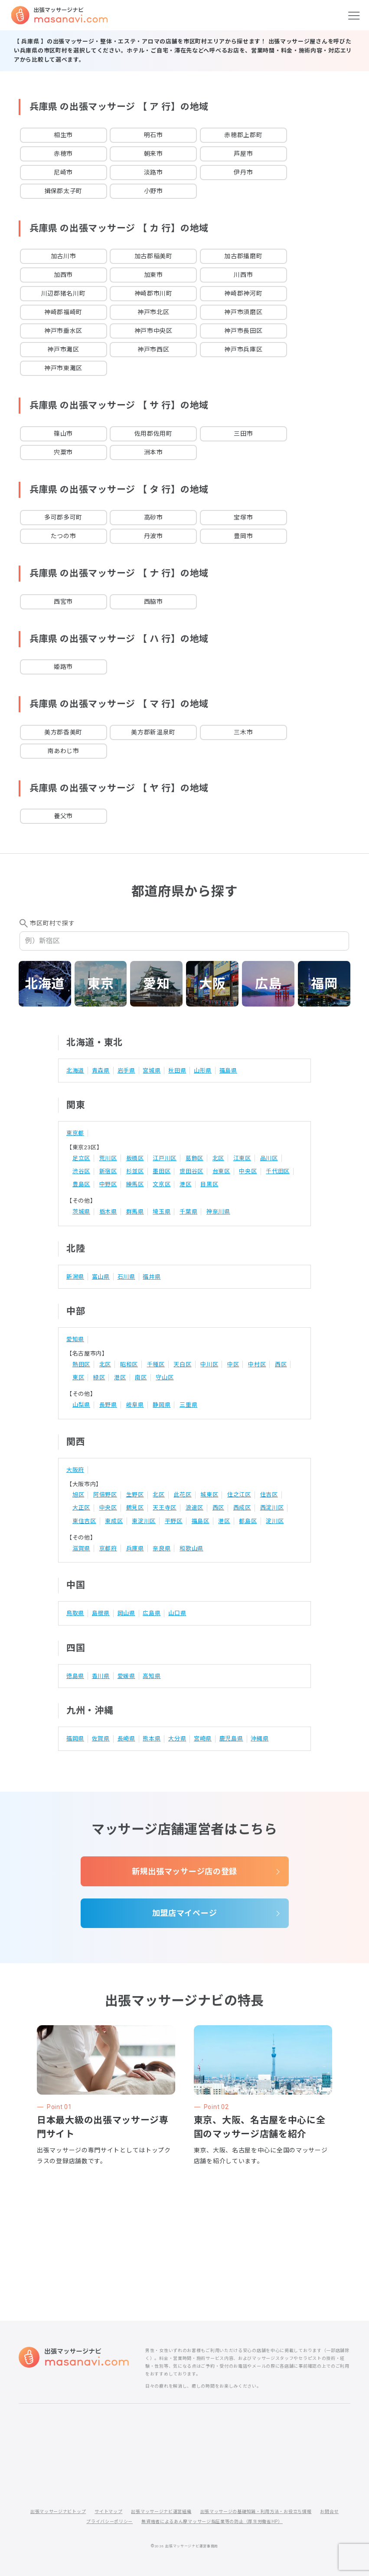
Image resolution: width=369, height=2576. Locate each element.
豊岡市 (243, 536)
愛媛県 (126, 1676)
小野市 (153, 191)
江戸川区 (164, 1158)
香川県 (101, 1676)
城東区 (209, 1494)
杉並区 (135, 1171)
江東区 (242, 1158)
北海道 (45, 983)
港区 (185, 1184)
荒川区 (108, 1158)
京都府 (108, 1548)
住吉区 (269, 1494)
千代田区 (278, 1171)
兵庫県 (135, 1548)
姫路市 (63, 666)
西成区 (242, 1507)
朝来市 (153, 153)
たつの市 (63, 536)
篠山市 (63, 433)
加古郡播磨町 (243, 256)
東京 (100, 983)
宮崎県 (203, 1738)
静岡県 (161, 1405)
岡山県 (126, 1613)
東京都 (75, 1133)
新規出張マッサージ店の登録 (184, 1871)
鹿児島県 (231, 1738)
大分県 (177, 1738)
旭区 (78, 1494)
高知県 (151, 1676)
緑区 (99, 1377)
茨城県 (81, 1211)
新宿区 (108, 1171)
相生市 (63, 135)
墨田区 (161, 1171)
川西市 (243, 274)
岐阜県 (135, 1405)
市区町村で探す (52, 923)
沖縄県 (259, 1738)
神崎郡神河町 (243, 293)
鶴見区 (135, 1507)
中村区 (257, 1364)
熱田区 (81, 1364)
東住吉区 (84, 1521)
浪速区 (194, 1507)
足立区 (81, 1158)
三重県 (188, 1405)
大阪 (212, 983)
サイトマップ (108, 2511)
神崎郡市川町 (153, 293)
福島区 (200, 1521)
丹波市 (153, 536)
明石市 (153, 135)
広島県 (151, 1613)
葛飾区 (194, 1158)
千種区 (156, 1364)
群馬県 (135, 1211)
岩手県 (126, 1070)
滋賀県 (81, 1548)
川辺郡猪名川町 (63, 293)
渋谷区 (81, 1171)
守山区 (164, 1377)
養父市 (63, 816)
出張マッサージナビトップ (58, 2511)
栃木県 (108, 1211)
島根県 (101, 1613)
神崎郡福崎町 (63, 312)
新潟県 (75, 1276)
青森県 (101, 1070)
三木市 (243, 732)
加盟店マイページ (184, 1913)
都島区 (248, 1521)
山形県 (203, 1070)
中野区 (108, 1184)
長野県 (108, 1405)
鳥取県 (75, 1613)
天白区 (182, 1364)
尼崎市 (63, 172)
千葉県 (188, 1211)
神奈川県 (218, 1211)
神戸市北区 (153, 312)
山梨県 (81, 1405)
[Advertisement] (184, 2215)
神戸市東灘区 (63, 368)
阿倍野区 (105, 1494)
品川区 (269, 1158)
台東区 (221, 1171)
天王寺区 (164, 1507)
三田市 (243, 433)
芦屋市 (243, 153)
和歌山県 (191, 1548)
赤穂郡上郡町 (243, 135)
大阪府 (75, 1470)
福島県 (228, 1070)
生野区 (135, 1494)
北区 (218, 1158)
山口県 (177, 1613)
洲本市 (153, 452)
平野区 (174, 1521)
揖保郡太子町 (63, 191)
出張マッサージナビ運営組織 (161, 2511)
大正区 (81, 1507)
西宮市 (63, 601)
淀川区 (275, 1521)
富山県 (101, 1276)
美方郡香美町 (63, 732)
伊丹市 (243, 172)
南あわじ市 (63, 750)
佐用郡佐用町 (153, 433)
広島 (268, 983)
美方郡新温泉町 (153, 732)
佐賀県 (101, 1738)
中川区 (209, 1364)
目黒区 (209, 1184)
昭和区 (129, 1364)
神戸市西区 (153, 349)
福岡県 (75, 1738)
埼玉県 (161, 1211)
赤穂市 (63, 153)
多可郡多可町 (63, 517)
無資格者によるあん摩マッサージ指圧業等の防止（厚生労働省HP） (212, 2521)
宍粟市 (63, 452)
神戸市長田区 (243, 330)
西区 (281, 1364)
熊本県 (151, 1738)
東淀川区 (144, 1521)
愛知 (156, 983)
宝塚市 (243, 517)
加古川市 (63, 256)
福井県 (151, 1276)
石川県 (126, 1276)
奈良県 (161, 1548)
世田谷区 (191, 1171)
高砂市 (153, 517)
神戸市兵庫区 (243, 349)
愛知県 (75, 1339)
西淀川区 (272, 1507)
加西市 (63, 274)
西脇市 (153, 601)
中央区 (248, 1171)
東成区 (114, 1521)
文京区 (161, 1184)
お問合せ (329, 2511)
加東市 (153, 274)
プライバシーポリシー (109, 2521)
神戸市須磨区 (243, 312)
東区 (78, 1377)
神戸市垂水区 (63, 330)
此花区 (182, 1494)
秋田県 (177, 1070)
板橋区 (135, 1158)
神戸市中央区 (153, 330)
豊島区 (81, 1184)
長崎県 (126, 1738)
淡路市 (153, 172)
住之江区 (239, 1494)
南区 (141, 1377)
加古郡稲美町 (153, 256)
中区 (233, 1364)
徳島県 (75, 1676)
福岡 (324, 983)
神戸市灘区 (63, 349)
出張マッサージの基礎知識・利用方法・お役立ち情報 (256, 2511)
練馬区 (135, 1184)
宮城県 (151, 1070)
